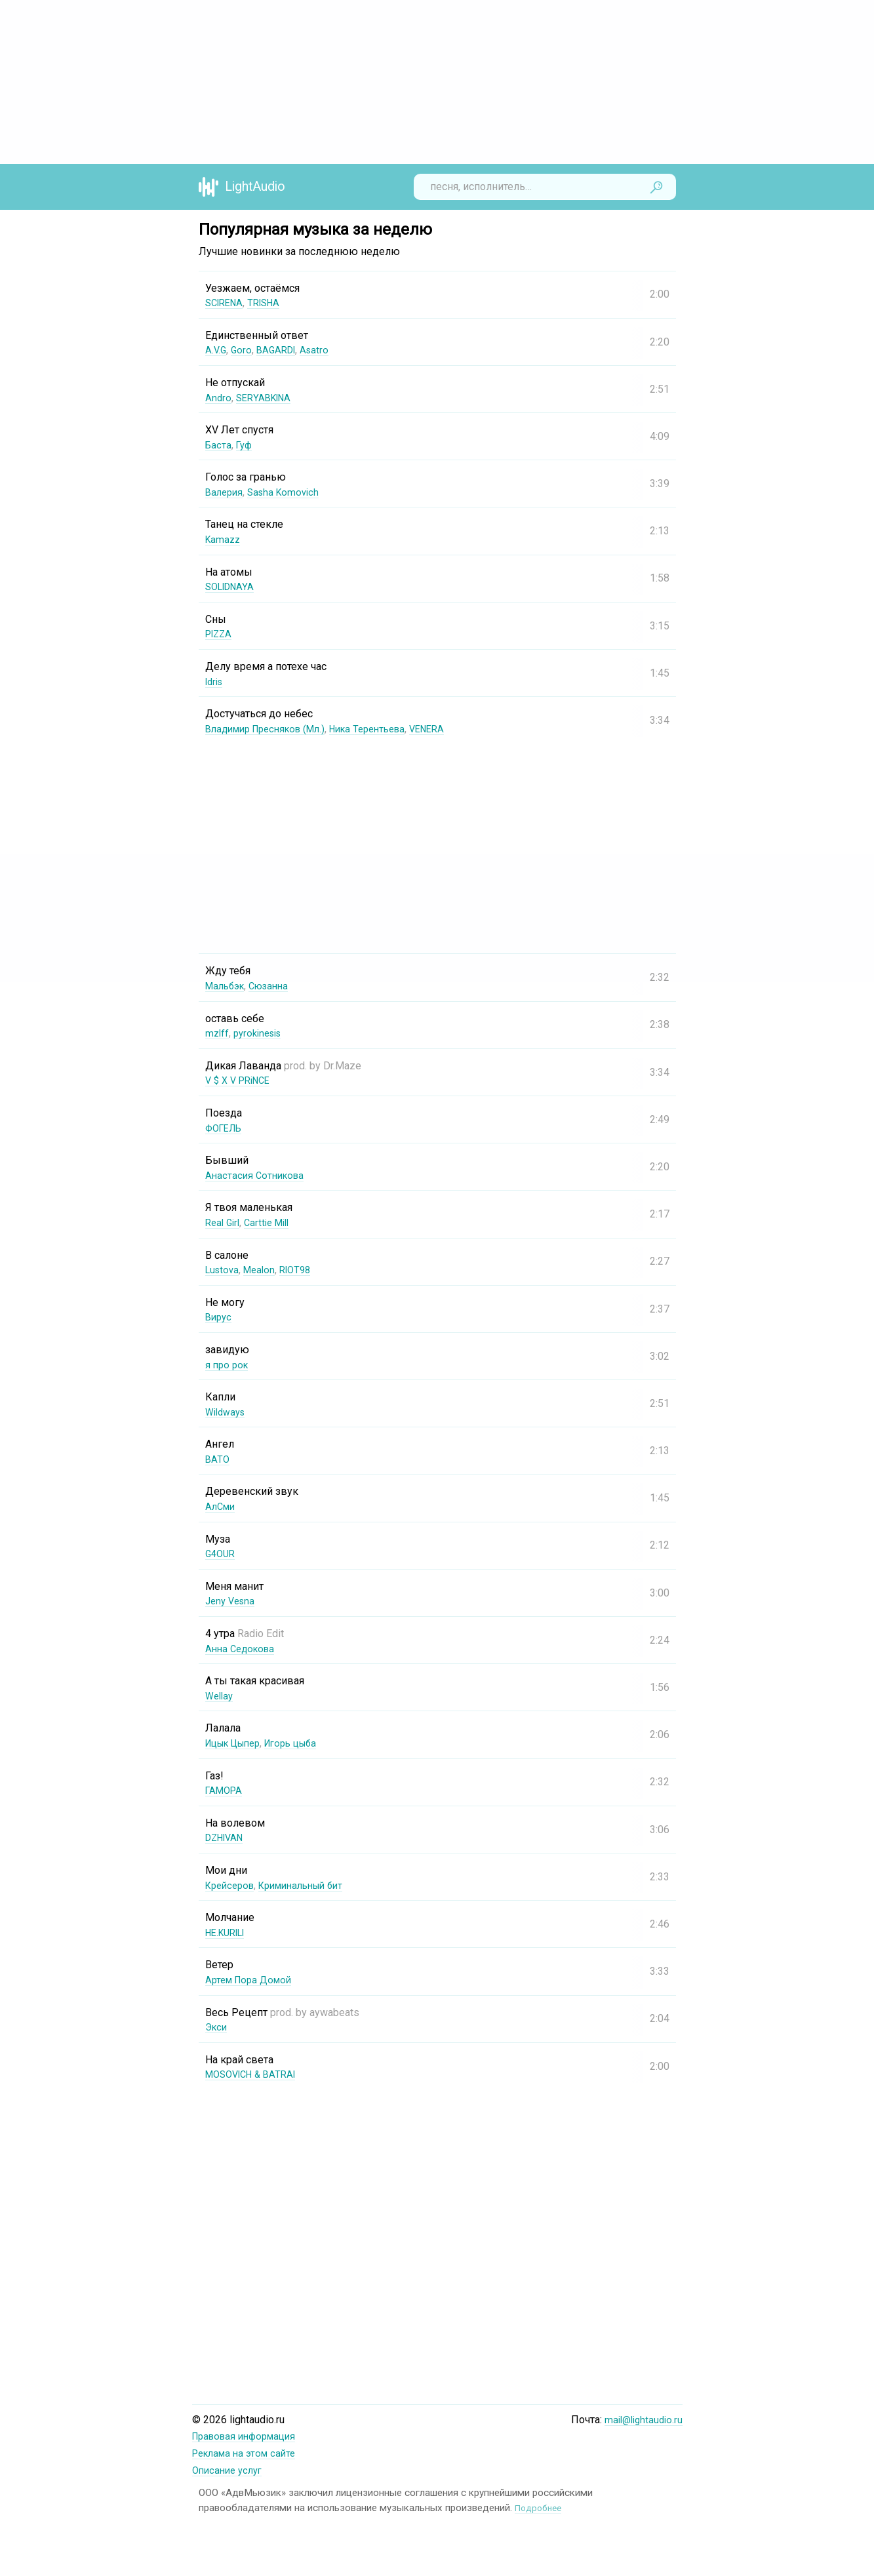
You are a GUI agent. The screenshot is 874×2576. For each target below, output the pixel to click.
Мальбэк (227, 986)
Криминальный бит (311, 1885)
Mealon (264, 1269)
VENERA (450, 729)
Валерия (225, 492)
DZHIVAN (227, 1837)
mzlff (217, 1033)
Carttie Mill (273, 1222)
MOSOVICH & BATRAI (255, 2074)
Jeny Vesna (232, 1601)
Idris (215, 681)
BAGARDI (280, 350)
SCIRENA (226, 302)
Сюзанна (275, 986)
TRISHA (270, 302)
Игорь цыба (304, 1743)
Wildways (227, 1412)
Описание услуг (230, 2469)
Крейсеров (232, 1885)
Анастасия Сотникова (257, 1175)
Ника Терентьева (385, 729)
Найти (656, 186)
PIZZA (220, 633)
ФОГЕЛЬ (226, 1128)
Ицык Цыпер (238, 1743)
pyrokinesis (261, 1033)
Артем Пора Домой (252, 1979)
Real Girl (224, 1222)
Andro (218, 397)
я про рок (228, 1364)
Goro (243, 350)
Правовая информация (249, 2436)
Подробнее (540, 2506)
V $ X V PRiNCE (241, 1080)
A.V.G (216, 350)
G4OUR (221, 1553)
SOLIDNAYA (232, 586)
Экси (217, 2027)
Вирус (219, 1317)
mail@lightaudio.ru (641, 2419)
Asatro (321, 350)
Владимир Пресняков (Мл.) (271, 729)
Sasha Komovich (288, 492)
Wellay (220, 1696)
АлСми (221, 1506)
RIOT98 (302, 1269)
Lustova (223, 1269)
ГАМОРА (225, 1790)
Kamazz (224, 539)
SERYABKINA (267, 397)
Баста (219, 445)
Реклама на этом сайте (248, 2452)
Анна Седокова (242, 1648)
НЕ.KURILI (228, 1932)
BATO (218, 1459)
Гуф (246, 445)
